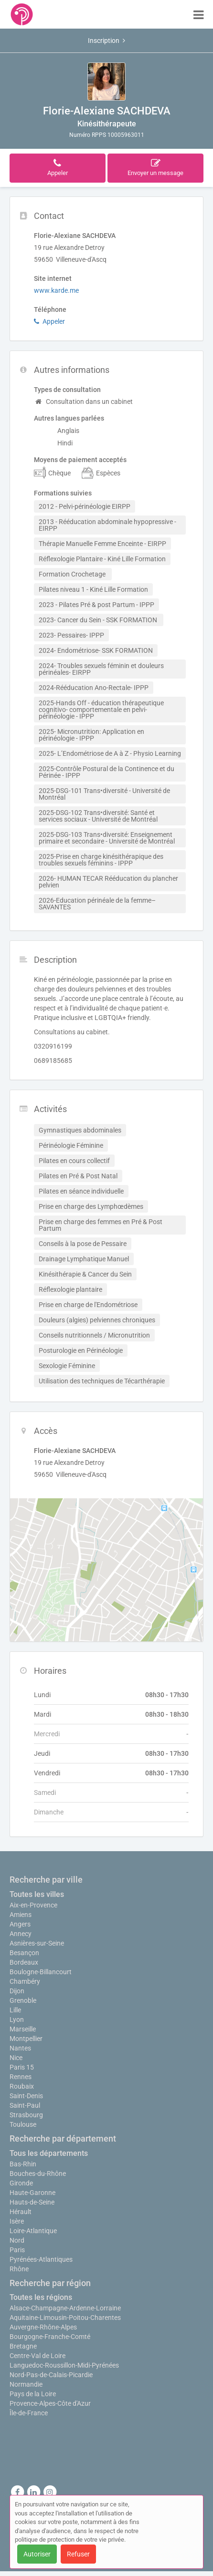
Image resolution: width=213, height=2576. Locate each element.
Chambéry (25, 1981)
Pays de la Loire (33, 2394)
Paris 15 (22, 2067)
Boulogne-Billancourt (41, 1972)
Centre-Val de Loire (37, 2356)
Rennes (21, 2077)
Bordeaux (24, 1962)
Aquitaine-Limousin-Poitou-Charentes (65, 2317)
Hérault (21, 2211)
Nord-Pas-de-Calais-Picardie (51, 2375)
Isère (17, 2221)
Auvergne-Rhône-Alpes (43, 2327)
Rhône (19, 2269)
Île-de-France (29, 2413)
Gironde (21, 2183)
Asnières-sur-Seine (37, 1943)
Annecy (21, 1933)
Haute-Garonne (32, 2192)
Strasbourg (26, 2115)
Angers (20, 1924)
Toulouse (23, 2124)
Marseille (23, 2029)
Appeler (49, 321)
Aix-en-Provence (33, 1905)
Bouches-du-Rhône (38, 2173)
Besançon (24, 1953)
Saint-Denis (26, 2096)
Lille (15, 2010)
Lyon (17, 2019)
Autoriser (37, 2554)
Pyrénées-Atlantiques (41, 2259)
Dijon (17, 1991)
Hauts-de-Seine (32, 2202)
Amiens (21, 1914)
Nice (16, 2057)
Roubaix (22, 2086)
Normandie (26, 2384)
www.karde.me (56, 290)
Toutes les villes (37, 1894)
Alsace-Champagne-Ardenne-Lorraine (65, 2308)
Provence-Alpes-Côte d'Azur (50, 2403)
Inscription (106, 40)
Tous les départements (49, 2153)
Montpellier (26, 2038)
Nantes (20, 2048)
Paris (17, 2250)
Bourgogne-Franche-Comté (50, 2336)
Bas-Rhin (23, 2164)
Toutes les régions (41, 2297)
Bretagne (23, 2346)
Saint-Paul (25, 2105)
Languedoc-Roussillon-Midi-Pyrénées (64, 2365)
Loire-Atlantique (33, 2231)
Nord (17, 2240)
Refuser (78, 2554)
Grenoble (23, 2000)
